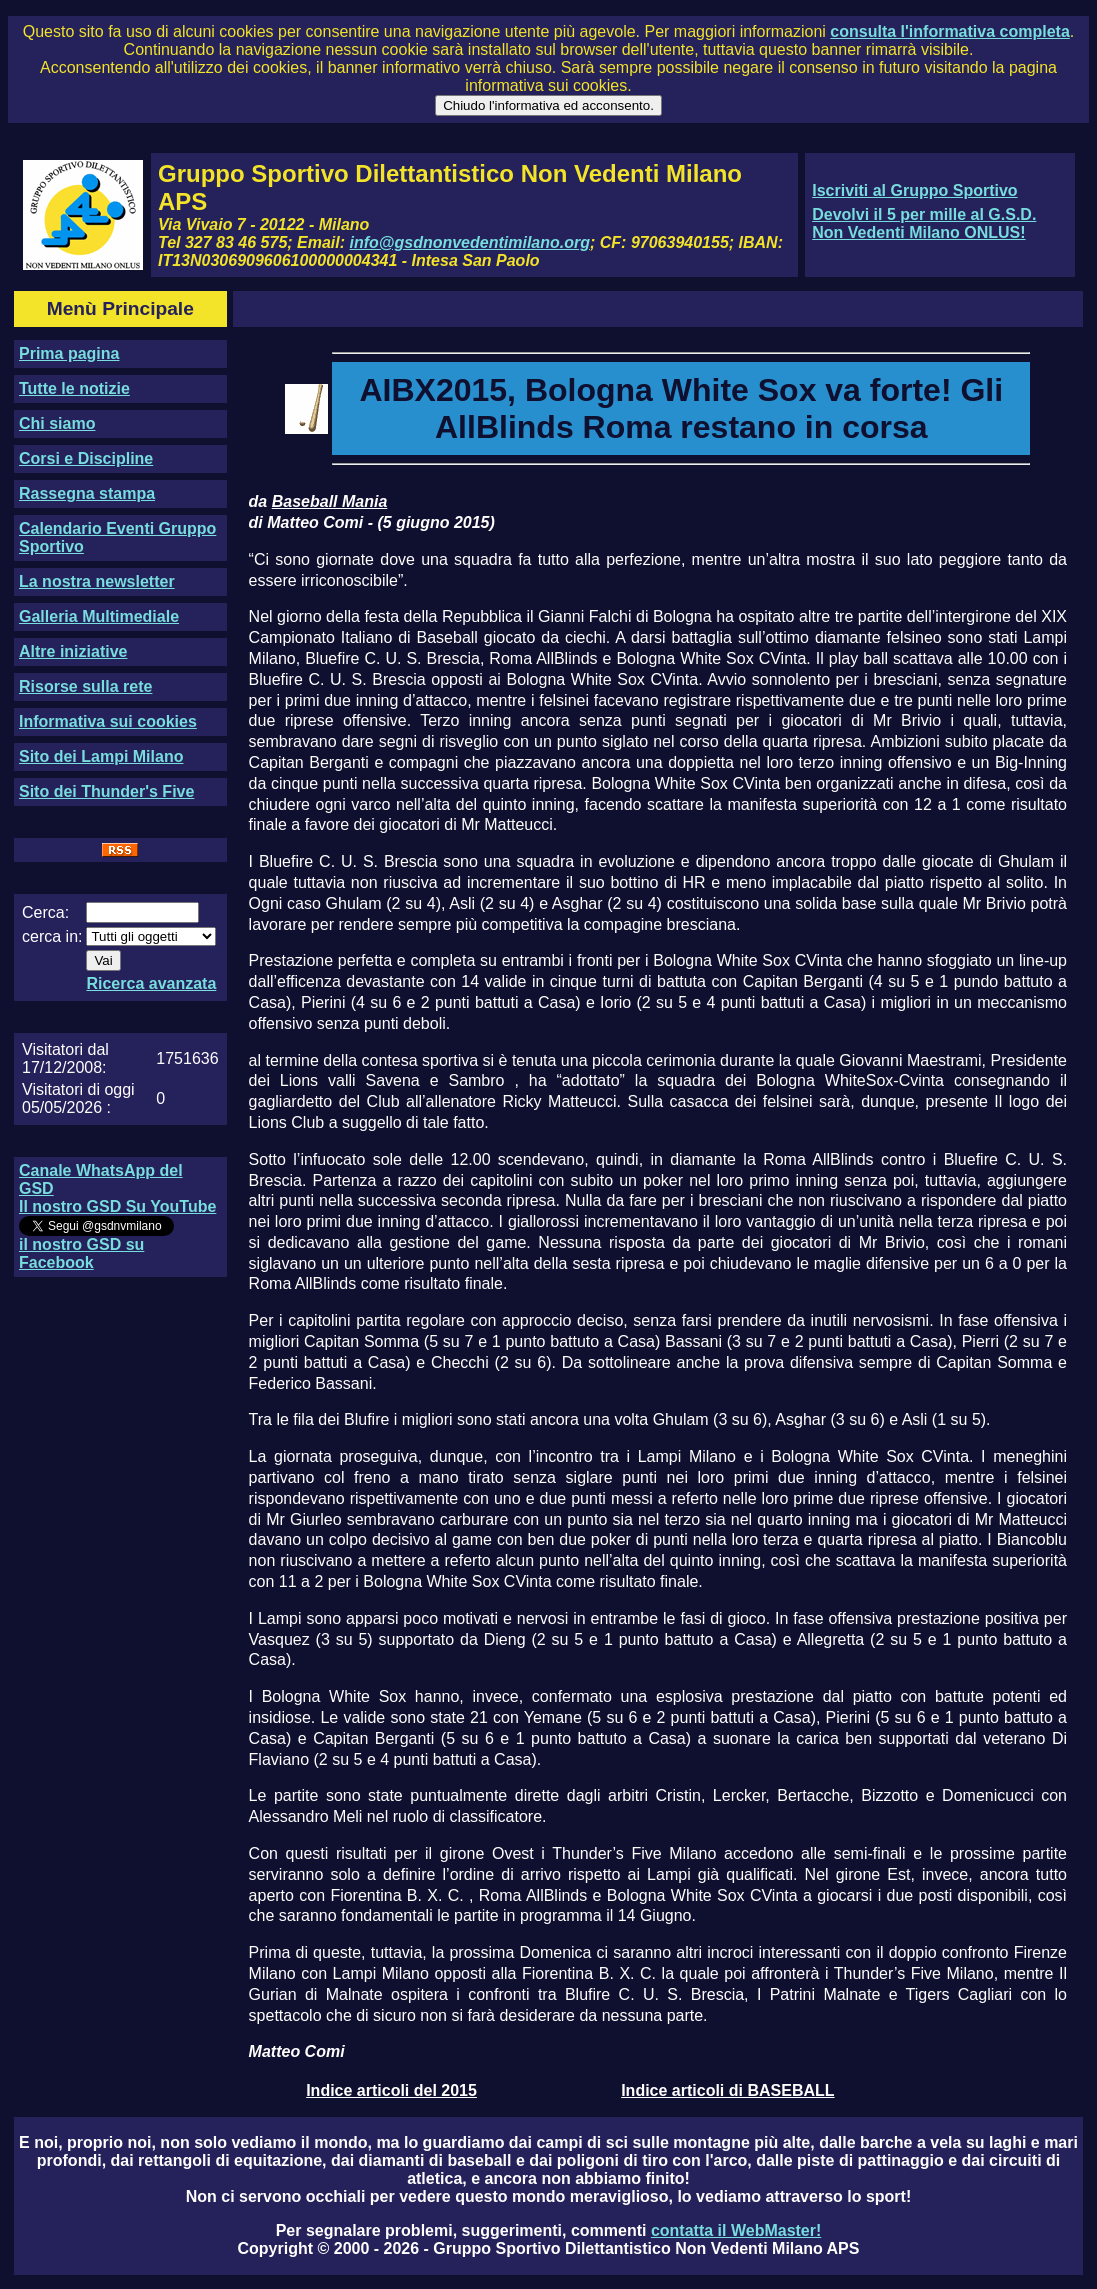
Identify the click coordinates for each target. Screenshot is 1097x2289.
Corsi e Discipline (86, 458)
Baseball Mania (330, 501)
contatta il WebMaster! (736, 2230)
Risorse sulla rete (85, 686)
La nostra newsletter (97, 581)
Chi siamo (57, 423)
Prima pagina (69, 353)
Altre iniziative (73, 651)
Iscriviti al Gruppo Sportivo (914, 190)
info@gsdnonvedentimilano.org (470, 242)
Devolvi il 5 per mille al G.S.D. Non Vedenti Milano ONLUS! (924, 223)
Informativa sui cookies (108, 721)
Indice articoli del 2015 (391, 2090)
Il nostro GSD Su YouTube (117, 1206)
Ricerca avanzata (151, 983)
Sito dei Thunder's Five (106, 791)
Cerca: (45, 912)
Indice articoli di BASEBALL (727, 2090)
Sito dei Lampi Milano (101, 756)
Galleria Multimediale (99, 616)
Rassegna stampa (87, 493)
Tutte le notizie (74, 388)
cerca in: (52, 936)
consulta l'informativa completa (949, 31)
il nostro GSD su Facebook (81, 1253)
